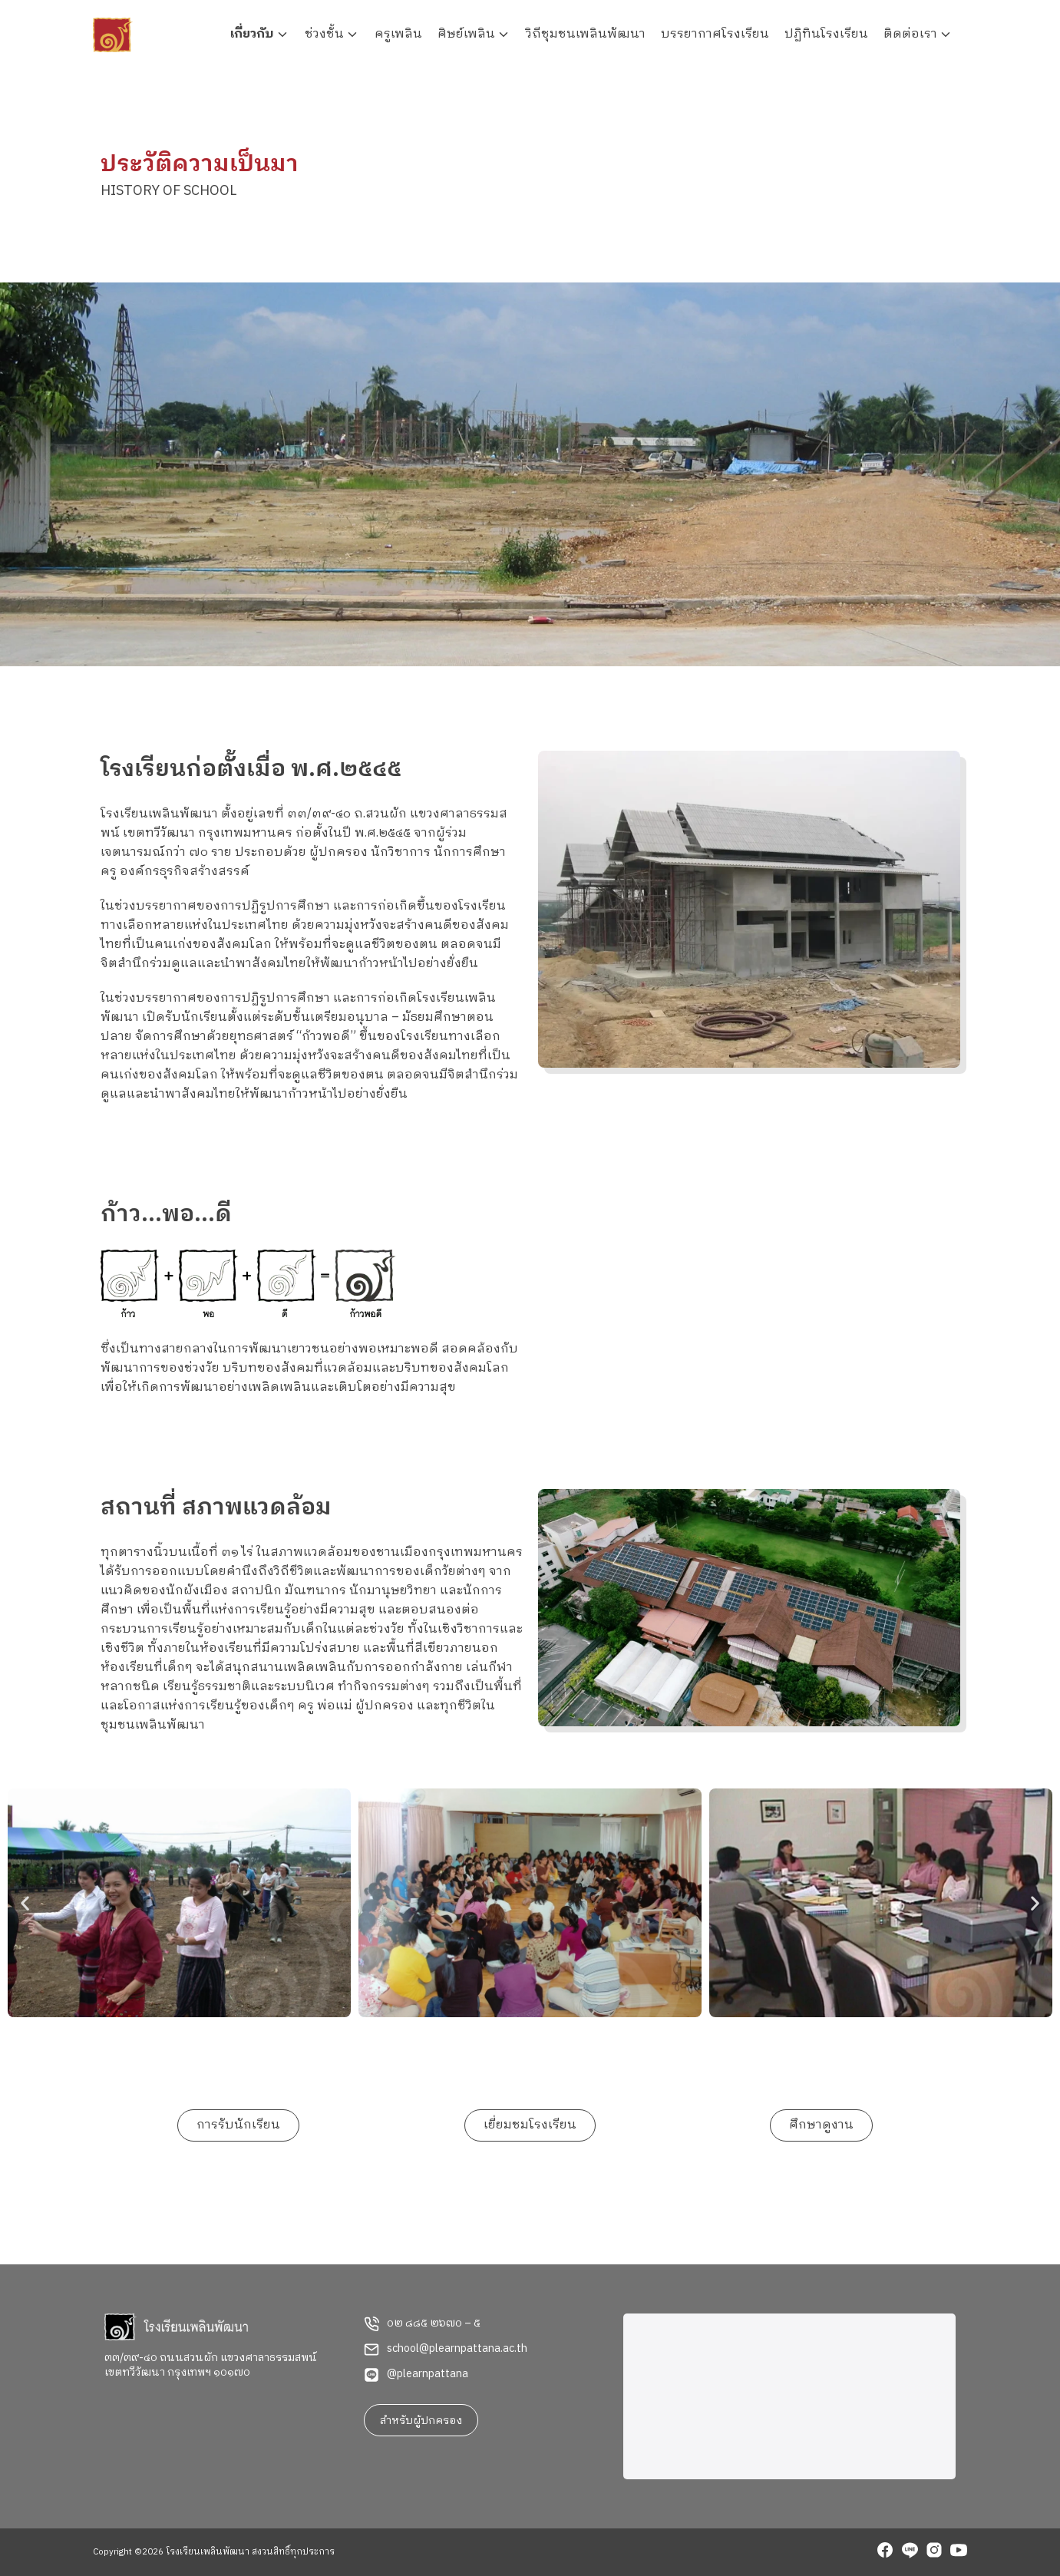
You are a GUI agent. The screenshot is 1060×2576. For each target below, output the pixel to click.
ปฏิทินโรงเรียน (826, 34)
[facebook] (885, 2552)
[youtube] (958, 2552)
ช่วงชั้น (324, 34)
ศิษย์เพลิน (466, 34)
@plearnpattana (427, 2374)
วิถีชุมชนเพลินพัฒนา (586, 34)
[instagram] (934, 2552)
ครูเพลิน (398, 34)
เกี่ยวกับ (252, 34)
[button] (25, 1902)
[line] (909, 2552)
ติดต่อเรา (910, 34)
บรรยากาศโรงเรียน (715, 34)
